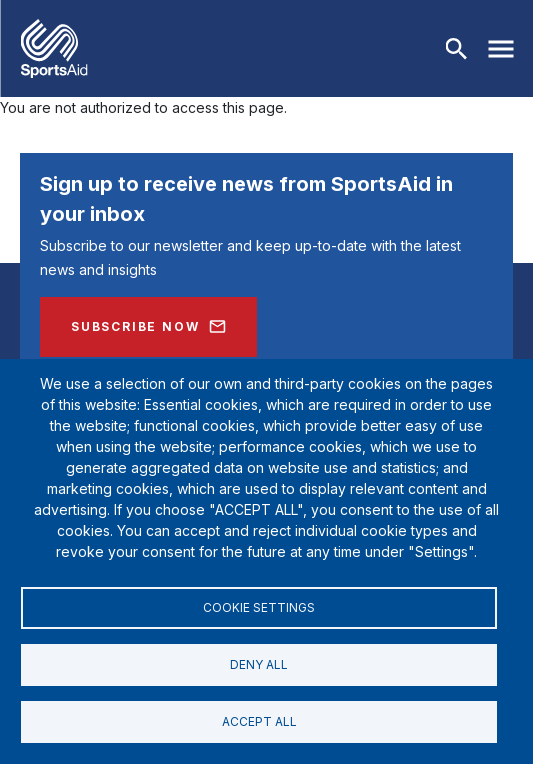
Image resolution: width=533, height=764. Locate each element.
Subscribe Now (135, 326)
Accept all (259, 721)
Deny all (259, 664)
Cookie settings (259, 607)
